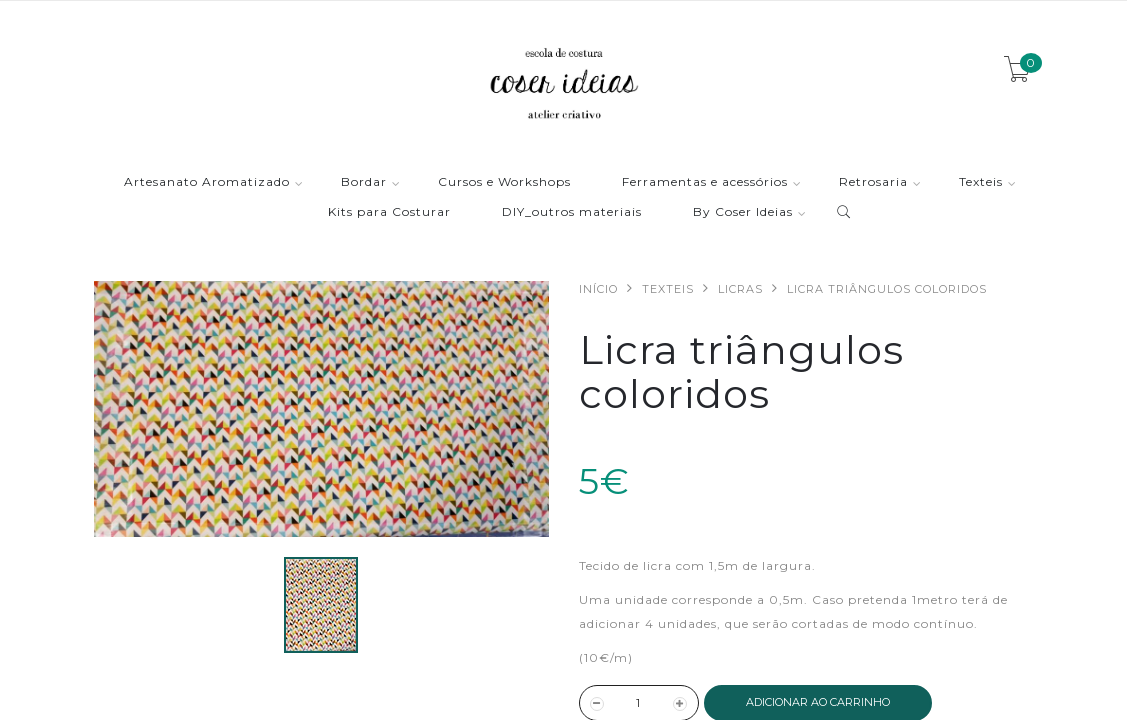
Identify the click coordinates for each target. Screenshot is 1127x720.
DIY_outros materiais (572, 212)
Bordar (364, 182)
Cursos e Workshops (504, 182)
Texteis (981, 182)
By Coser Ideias (743, 212)
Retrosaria (873, 182)
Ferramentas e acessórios (705, 182)
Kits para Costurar (389, 212)
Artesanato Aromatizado (207, 182)
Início (598, 289)
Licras (740, 289)
